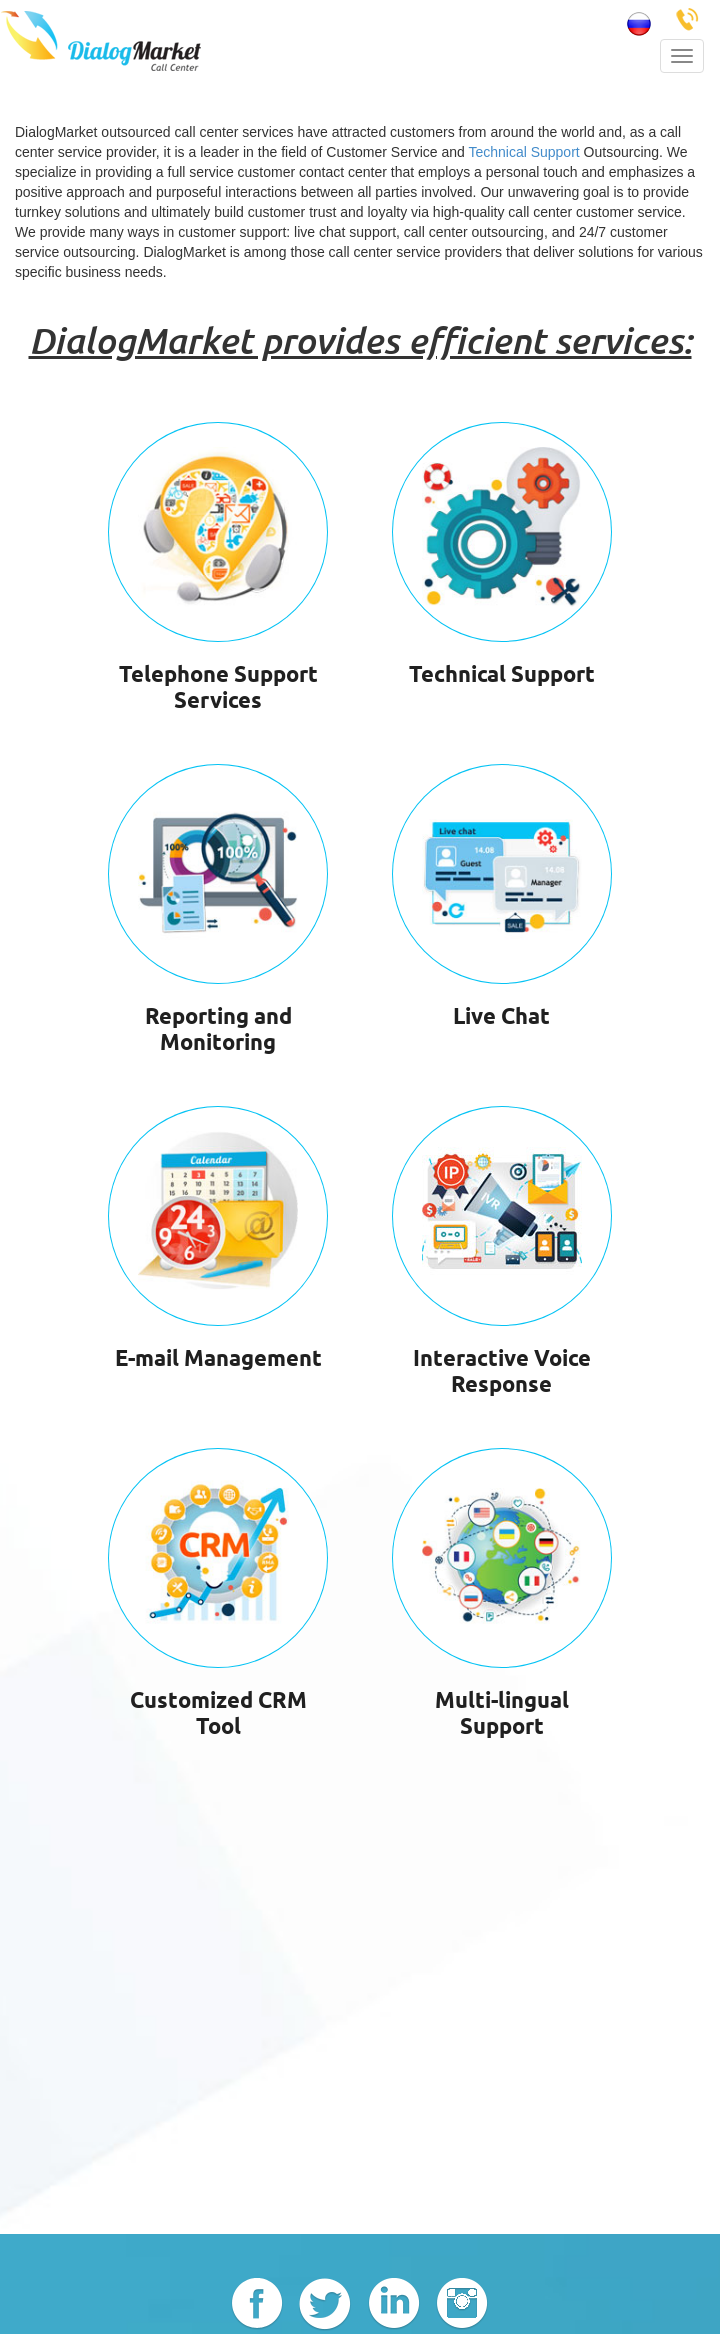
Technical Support (523, 152)
